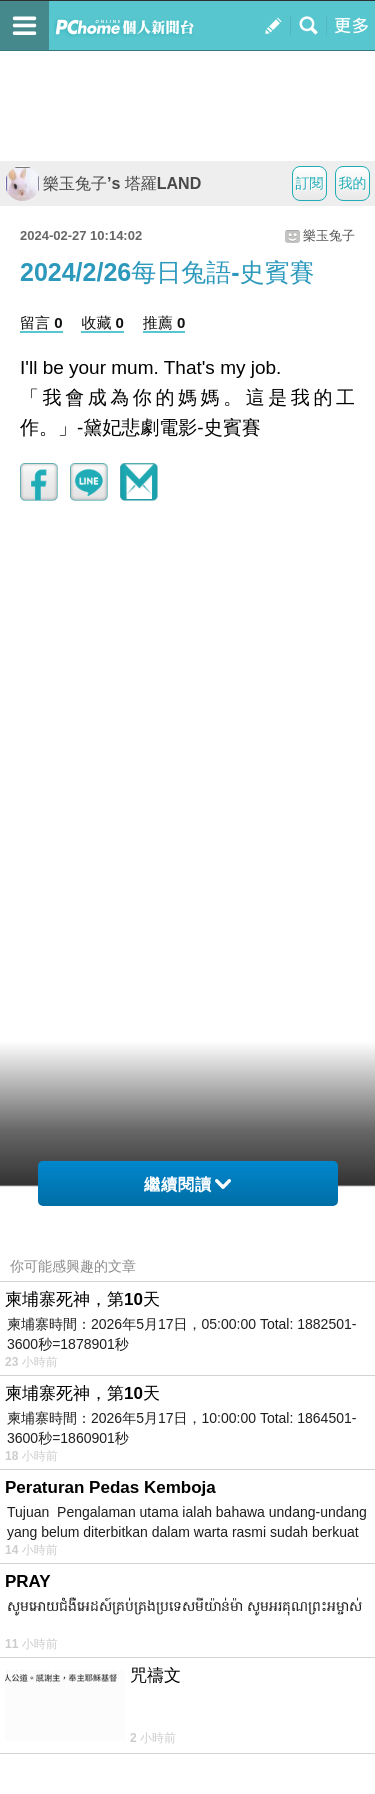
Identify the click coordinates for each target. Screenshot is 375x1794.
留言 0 (41, 322)
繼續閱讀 (187, 1184)
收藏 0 (102, 322)
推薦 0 (164, 322)
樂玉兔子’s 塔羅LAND (103, 183)
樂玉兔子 (329, 235)
